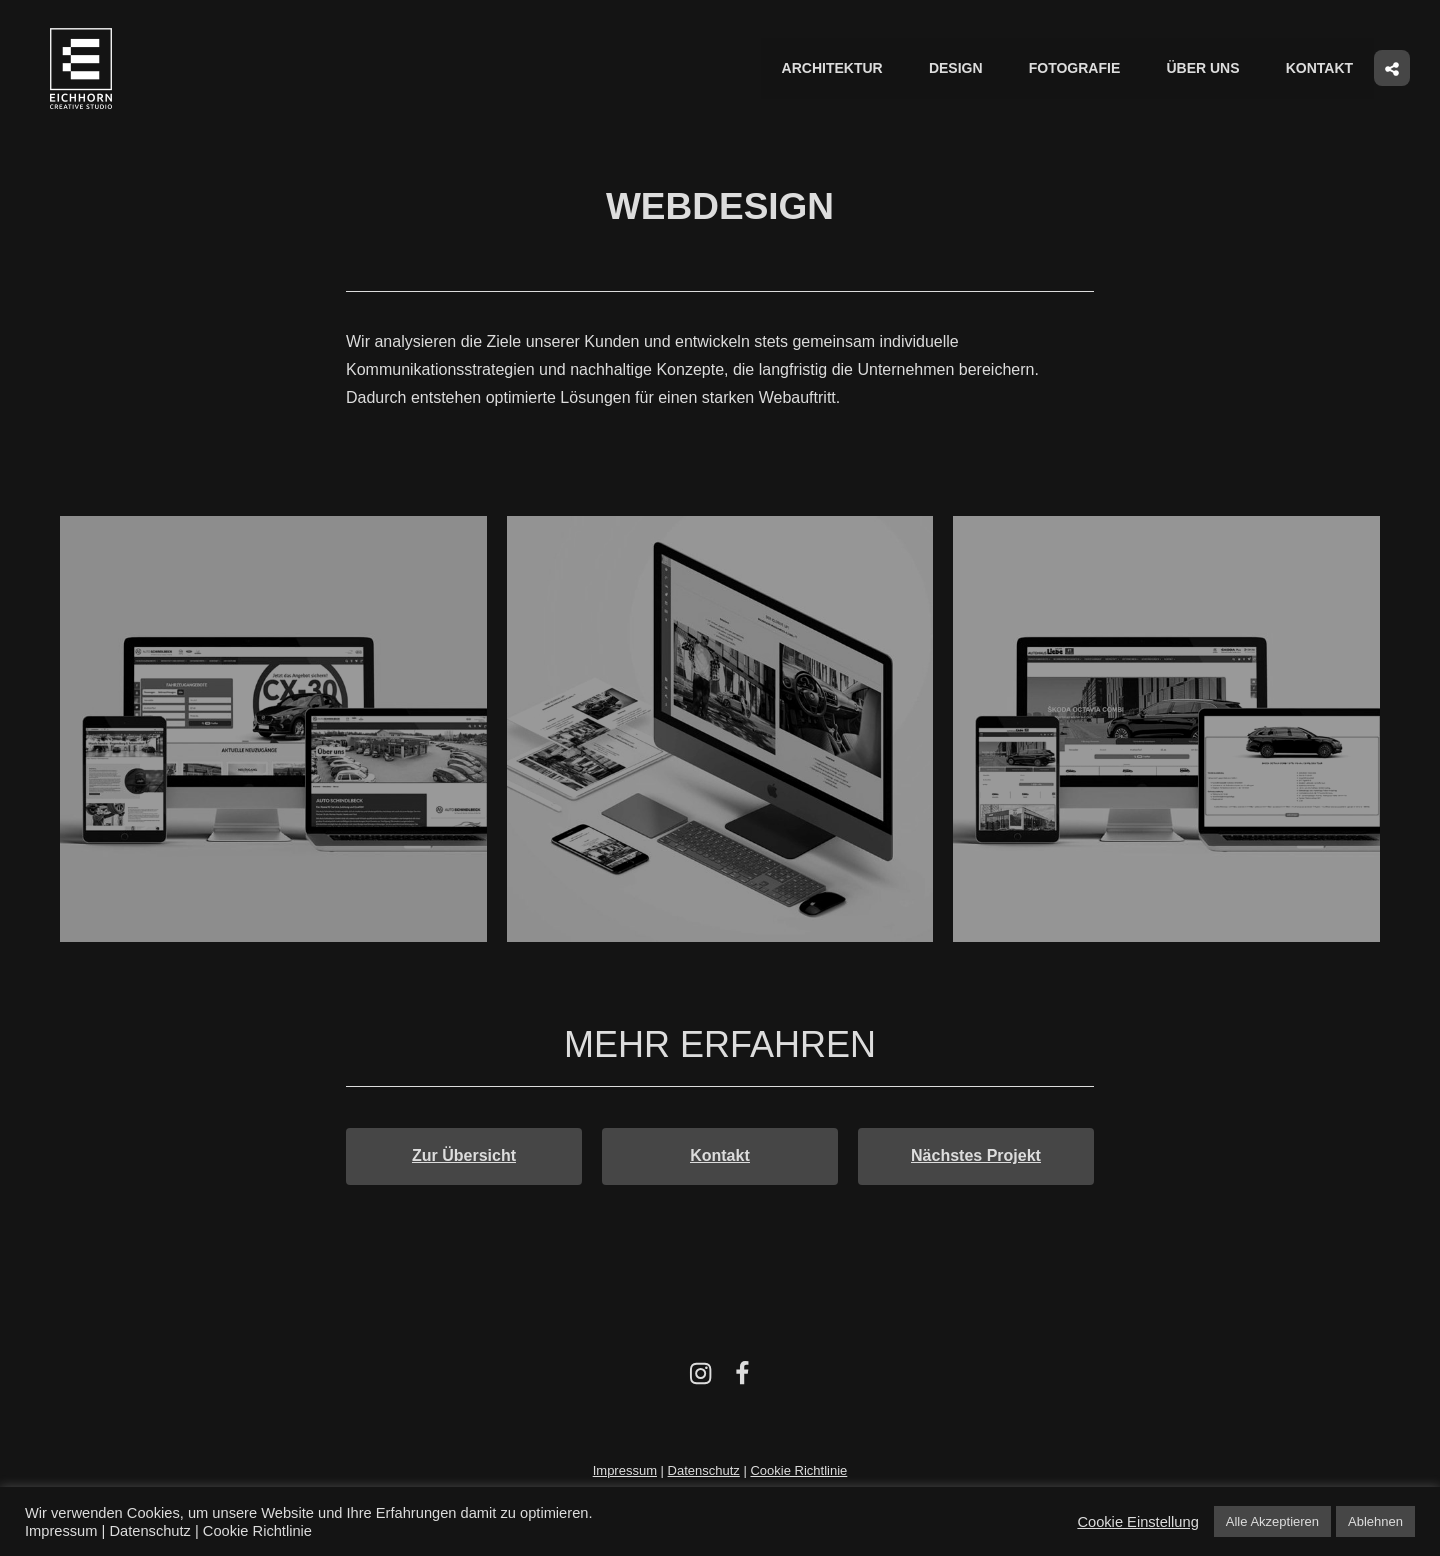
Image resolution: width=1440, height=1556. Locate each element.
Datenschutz (704, 1471)
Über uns (1205, 69)
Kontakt (1320, 69)
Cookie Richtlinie (798, 1471)
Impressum (625, 1471)
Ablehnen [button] (1375, 1521)
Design (962, 69)
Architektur (839, 69)
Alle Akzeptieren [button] (1272, 1521)
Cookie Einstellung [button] (1137, 1522)
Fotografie (1079, 69)
